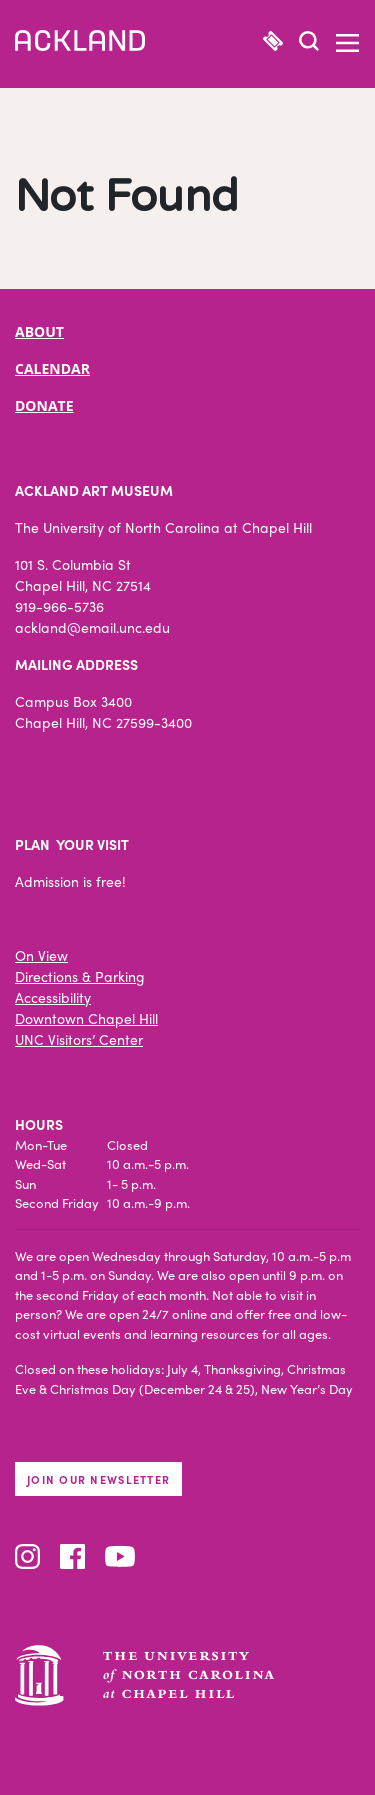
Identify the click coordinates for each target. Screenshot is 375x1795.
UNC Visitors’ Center (79, 1039)
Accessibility (53, 997)
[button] (309, 44)
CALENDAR (52, 368)
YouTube (120, 1556)
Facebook (72, 1556)
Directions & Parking (80, 976)
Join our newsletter (98, 1479)
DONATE (44, 405)
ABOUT (39, 331)
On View (41, 955)
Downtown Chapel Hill (86, 1018)
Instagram (27, 1556)
